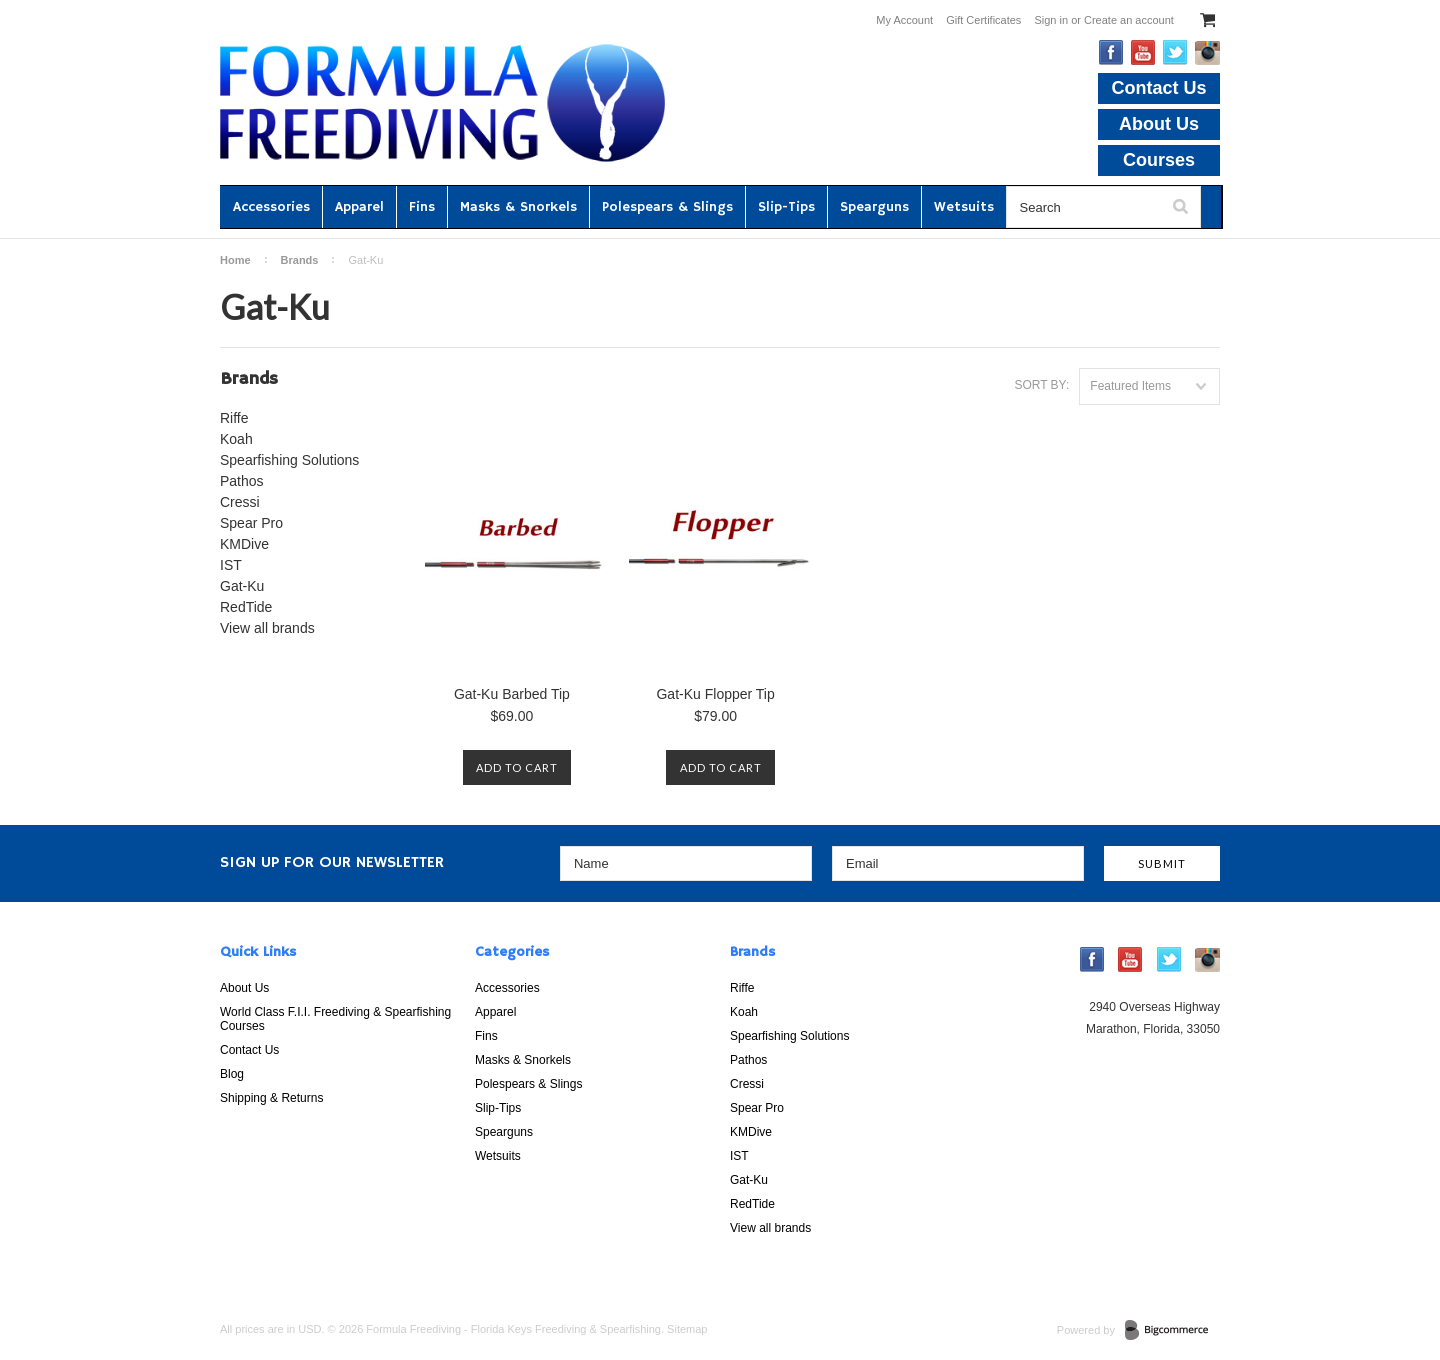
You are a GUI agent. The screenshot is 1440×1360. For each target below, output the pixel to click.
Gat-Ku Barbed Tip (512, 694)
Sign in (1051, 20)
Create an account (1129, 20)
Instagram (1207, 53)
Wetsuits (964, 207)
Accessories (271, 207)
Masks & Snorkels (518, 207)
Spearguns (874, 207)
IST (231, 565)
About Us (1159, 124)
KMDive (244, 544)
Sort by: (1041, 385)
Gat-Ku (242, 586)
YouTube (1143, 52)
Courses (1159, 160)
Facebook (1111, 52)
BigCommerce (1172, 1331)
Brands (300, 260)
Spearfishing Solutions (289, 460)
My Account (904, 20)
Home (235, 260)
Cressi (240, 502)
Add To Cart (517, 767)
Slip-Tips (786, 207)
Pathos (242, 481)
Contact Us (1158, 88)
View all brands (267, 628)
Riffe (234, 418)
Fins (422, 207)
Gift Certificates (983, 20)
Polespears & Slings (667, 207)
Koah (236, 439)
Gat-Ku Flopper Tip (715, 694)
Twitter (1175, 52)
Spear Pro (251, 523)
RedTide (246, 607)
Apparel (359, 207)
